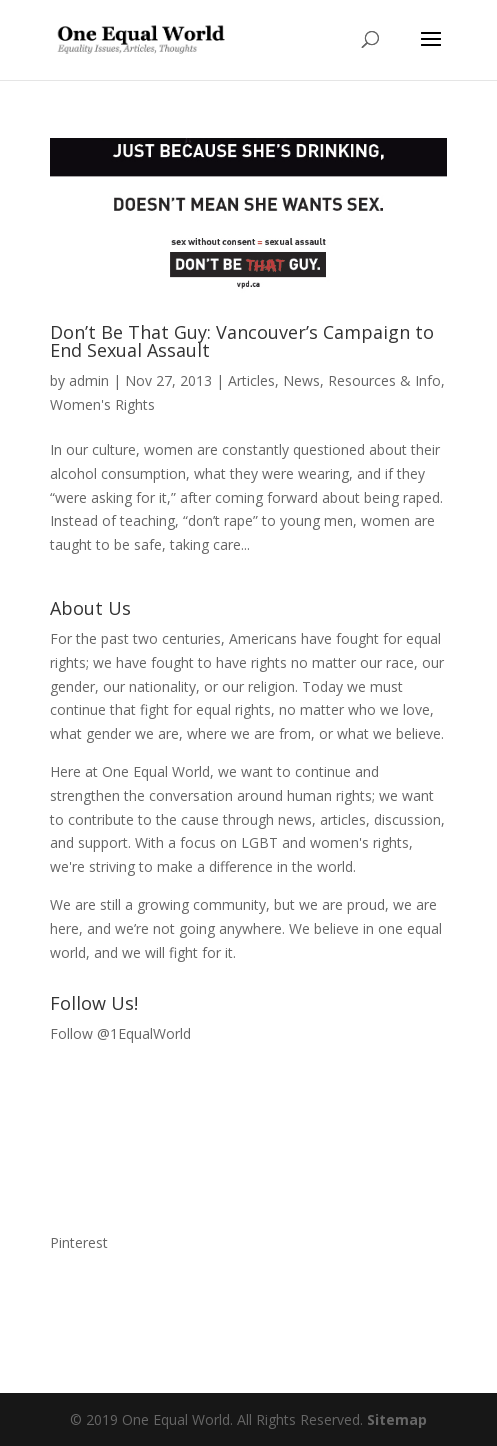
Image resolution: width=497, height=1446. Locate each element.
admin (89, 380)
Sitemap (397, 1419)
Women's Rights (102, 404)
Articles (251, 380)
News (301, 380)
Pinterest (79, 1242)
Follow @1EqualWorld (120, 1033)
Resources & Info (384, 380)
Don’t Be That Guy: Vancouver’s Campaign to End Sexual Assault (242, 341)
